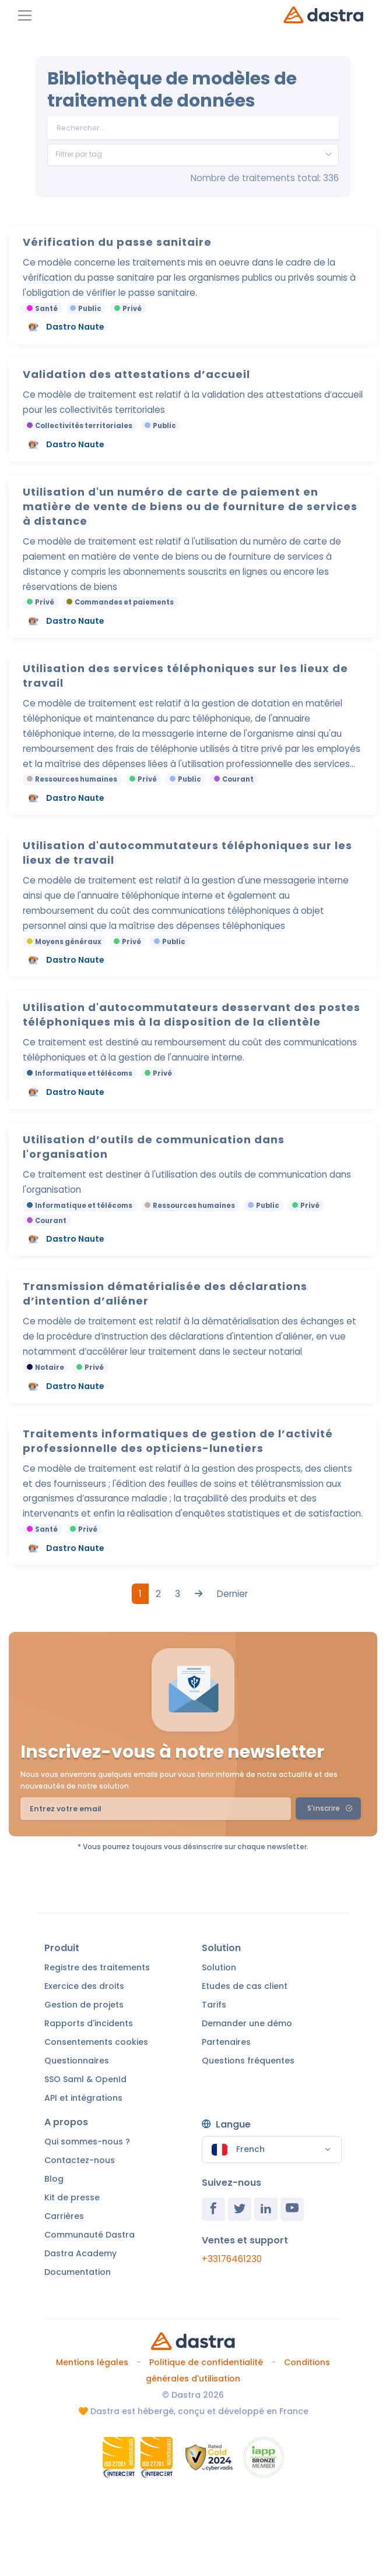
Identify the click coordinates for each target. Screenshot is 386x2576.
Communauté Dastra (89, 2235)
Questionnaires (76, 2060)
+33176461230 (232, 2259)
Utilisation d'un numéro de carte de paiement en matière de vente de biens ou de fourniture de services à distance (190, 506)
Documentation (77, 2272)
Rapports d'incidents (88, 2023)
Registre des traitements (97, 1967)
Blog (54, 2179)
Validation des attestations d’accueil (136, 374)
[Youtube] (292, 2209)
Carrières (64, 2216)
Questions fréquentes (248, 2060)
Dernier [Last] (232, 1594)
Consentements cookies (96, 2042)
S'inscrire (329, 1808)
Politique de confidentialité (206, 2362)
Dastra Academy (80, 2253)
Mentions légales (92, 2362)
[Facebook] (213, 2209)
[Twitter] (239, 2209)
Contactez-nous (79, 2160)
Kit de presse (72, 2197)
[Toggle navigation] (24, 15)
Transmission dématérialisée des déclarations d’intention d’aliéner (165, 1293)
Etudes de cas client (244, 1986)
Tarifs (214, 2004)
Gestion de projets (84, 2004)
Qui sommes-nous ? (87, 2141)
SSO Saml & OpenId (85, 2079)
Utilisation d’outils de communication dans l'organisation (154, 1146)
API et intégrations (83, 2098)
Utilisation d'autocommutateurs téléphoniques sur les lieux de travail (187, 852)
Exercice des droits (84, 1986)
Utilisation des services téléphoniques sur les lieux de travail (185, 675)
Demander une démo (247, 2023)
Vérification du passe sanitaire (117, 242)
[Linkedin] (266, 2209)
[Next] (198, 1594)
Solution (219, 1967)
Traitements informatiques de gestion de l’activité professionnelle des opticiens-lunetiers (178, 1440)
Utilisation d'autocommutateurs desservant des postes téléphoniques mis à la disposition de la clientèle (191, 1014)
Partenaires (226, 2042)
